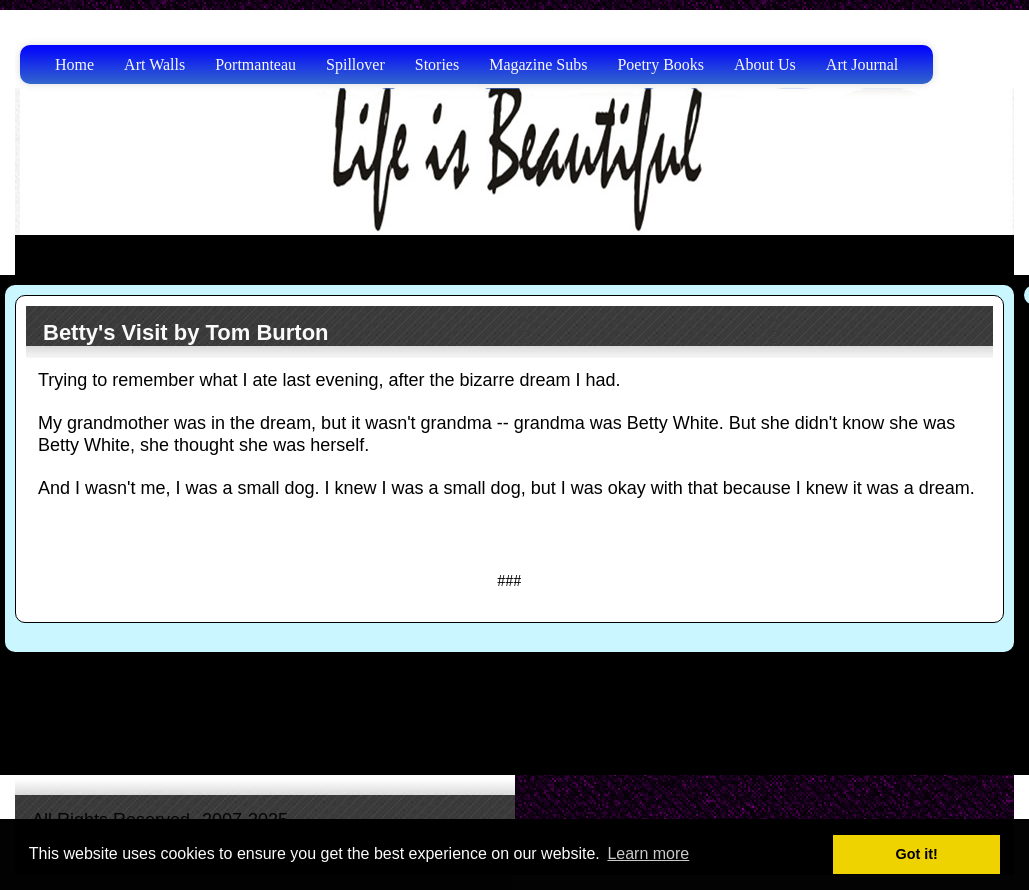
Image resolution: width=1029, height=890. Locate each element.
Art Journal (862, 64)
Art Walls (154, 64)
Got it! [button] (917, 854)
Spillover (355, 64)
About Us (765, 64)
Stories (437, 64)
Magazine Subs (538, 64)
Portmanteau (255, 64)
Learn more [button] (648, 853)
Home (74, 64)
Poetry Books (660, 64)
